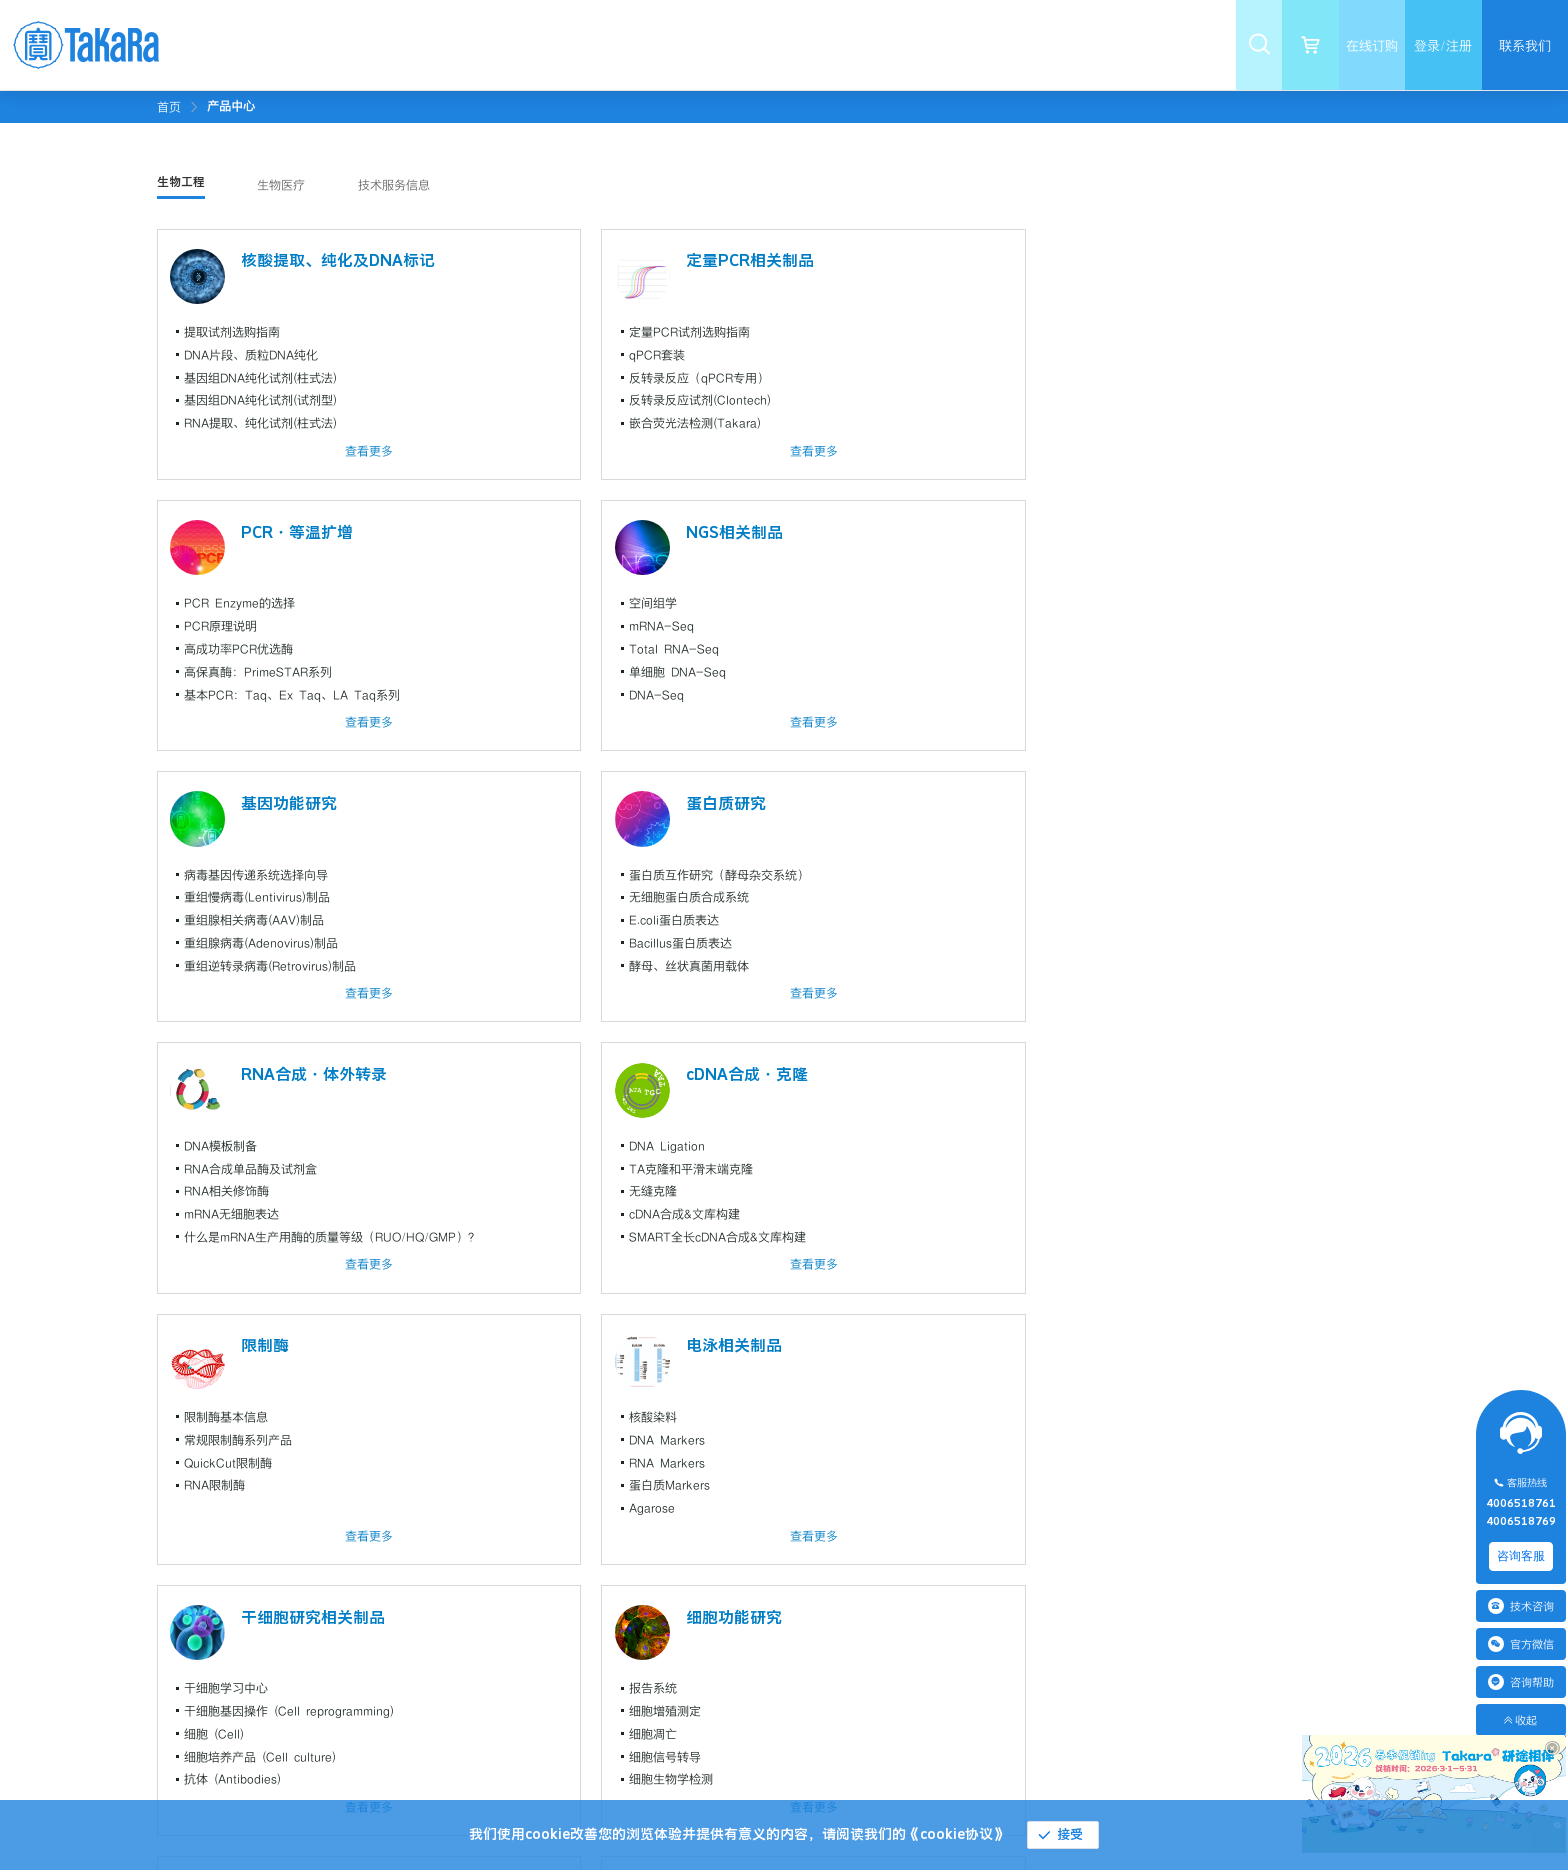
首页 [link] (169, 107)
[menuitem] (401, 45)
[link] (231, 106)
